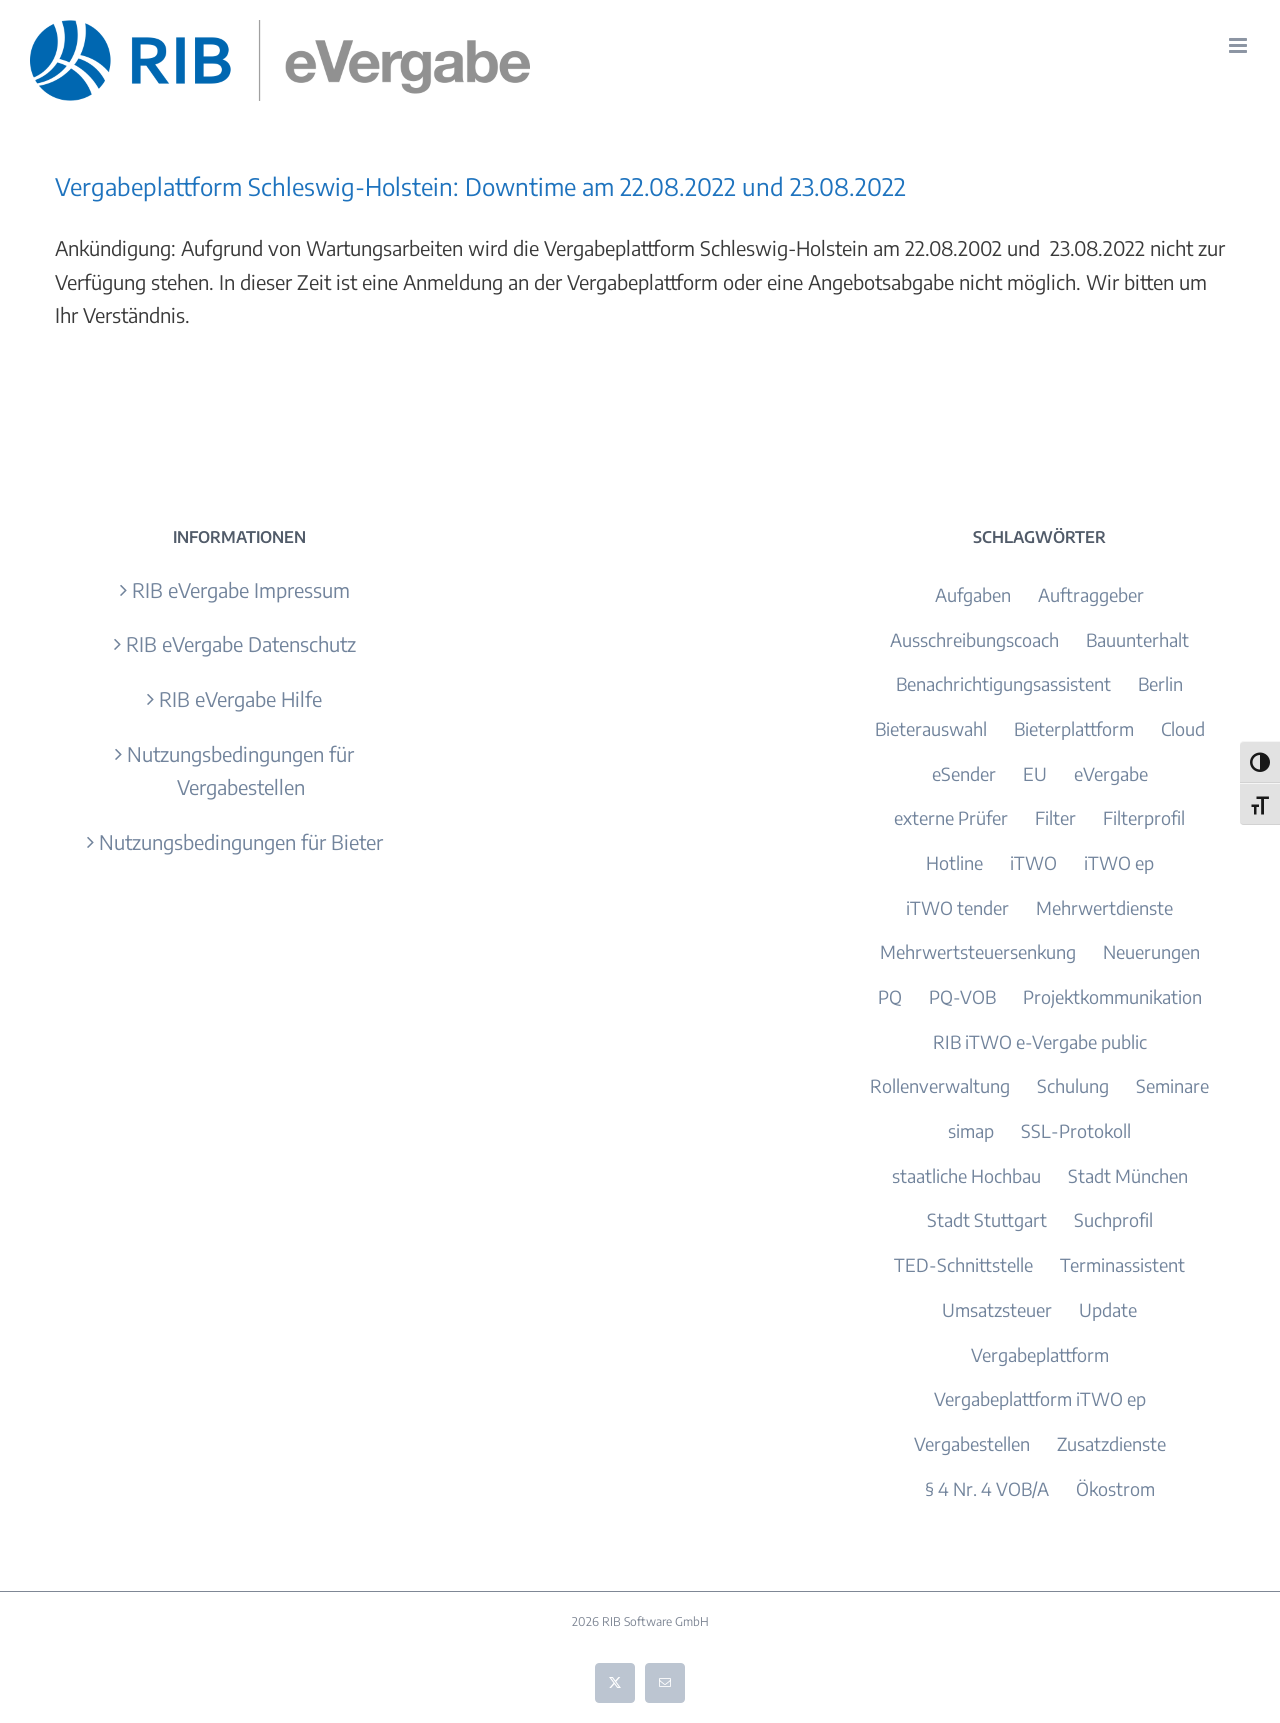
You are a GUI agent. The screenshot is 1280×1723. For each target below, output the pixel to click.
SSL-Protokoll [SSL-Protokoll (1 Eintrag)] (1076, 1130)
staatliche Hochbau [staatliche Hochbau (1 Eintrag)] (966, 1175)
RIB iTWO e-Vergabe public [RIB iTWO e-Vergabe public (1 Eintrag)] (1040, 1041)
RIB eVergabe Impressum (241, 589)
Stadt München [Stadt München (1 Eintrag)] (1128, 1175)
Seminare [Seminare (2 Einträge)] (1172, 1085)
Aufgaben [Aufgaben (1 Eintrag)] (973, 594)
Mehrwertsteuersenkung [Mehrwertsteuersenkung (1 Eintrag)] (978, 951)
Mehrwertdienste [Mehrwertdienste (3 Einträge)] (1104, 907)
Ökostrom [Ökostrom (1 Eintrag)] (1115, 1488)
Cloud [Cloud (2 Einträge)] (1183, 728)
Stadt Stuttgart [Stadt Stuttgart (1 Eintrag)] (987, 1219)
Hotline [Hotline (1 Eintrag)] (954, 862)
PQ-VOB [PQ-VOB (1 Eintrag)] (962, 996)
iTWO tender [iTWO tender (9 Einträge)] (957, 907)
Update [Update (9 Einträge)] (1108, 1309)
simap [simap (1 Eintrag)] (971, 1130)
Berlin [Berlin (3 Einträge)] (1160, 683)
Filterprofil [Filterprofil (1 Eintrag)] (1144, 817)
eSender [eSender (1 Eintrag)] (964, 773)
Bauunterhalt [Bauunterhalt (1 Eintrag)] (1137, 639)
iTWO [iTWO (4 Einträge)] (1033, 862)
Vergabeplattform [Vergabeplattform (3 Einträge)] (1040, 1354)
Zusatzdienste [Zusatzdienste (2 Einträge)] (1111, 1443)
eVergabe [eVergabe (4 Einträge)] (1111, 773)
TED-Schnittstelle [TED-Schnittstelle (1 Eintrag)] (963, 1264)
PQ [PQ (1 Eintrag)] (890, 996)
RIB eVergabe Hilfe (240, 698)
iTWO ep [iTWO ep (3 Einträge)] (1119, 862)
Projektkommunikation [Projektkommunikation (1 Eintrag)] (1112, 996)
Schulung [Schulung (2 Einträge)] (1073, 1085)
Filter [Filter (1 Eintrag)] (1055, 817)
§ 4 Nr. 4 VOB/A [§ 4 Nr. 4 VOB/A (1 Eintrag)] (987, 1488)
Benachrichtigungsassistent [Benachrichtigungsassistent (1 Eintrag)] (1003, 683)
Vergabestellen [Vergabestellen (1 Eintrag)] (972, 1443)
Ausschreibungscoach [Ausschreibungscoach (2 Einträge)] (974, 639)
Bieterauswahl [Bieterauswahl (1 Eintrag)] (931, 728)
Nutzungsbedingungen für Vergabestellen (240, 770)
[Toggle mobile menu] (1239, 45)
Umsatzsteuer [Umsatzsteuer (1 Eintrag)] (997, 1309)
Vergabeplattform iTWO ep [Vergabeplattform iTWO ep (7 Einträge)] (1040, 1398)
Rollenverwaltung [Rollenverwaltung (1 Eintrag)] (940, 1085)
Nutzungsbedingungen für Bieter (241, 841)
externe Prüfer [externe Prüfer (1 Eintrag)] (951, 817)
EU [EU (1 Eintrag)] (1035, 773)
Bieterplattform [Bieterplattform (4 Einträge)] (1074, 728)
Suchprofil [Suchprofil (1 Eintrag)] (1113, 1219)
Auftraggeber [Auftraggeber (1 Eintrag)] (1091, 594)
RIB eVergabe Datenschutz (241, 643)
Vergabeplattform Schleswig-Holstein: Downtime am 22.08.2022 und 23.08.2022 (480, 186)
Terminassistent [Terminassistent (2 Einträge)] (1122, 1264)
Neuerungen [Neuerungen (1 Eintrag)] (1151, 951)
